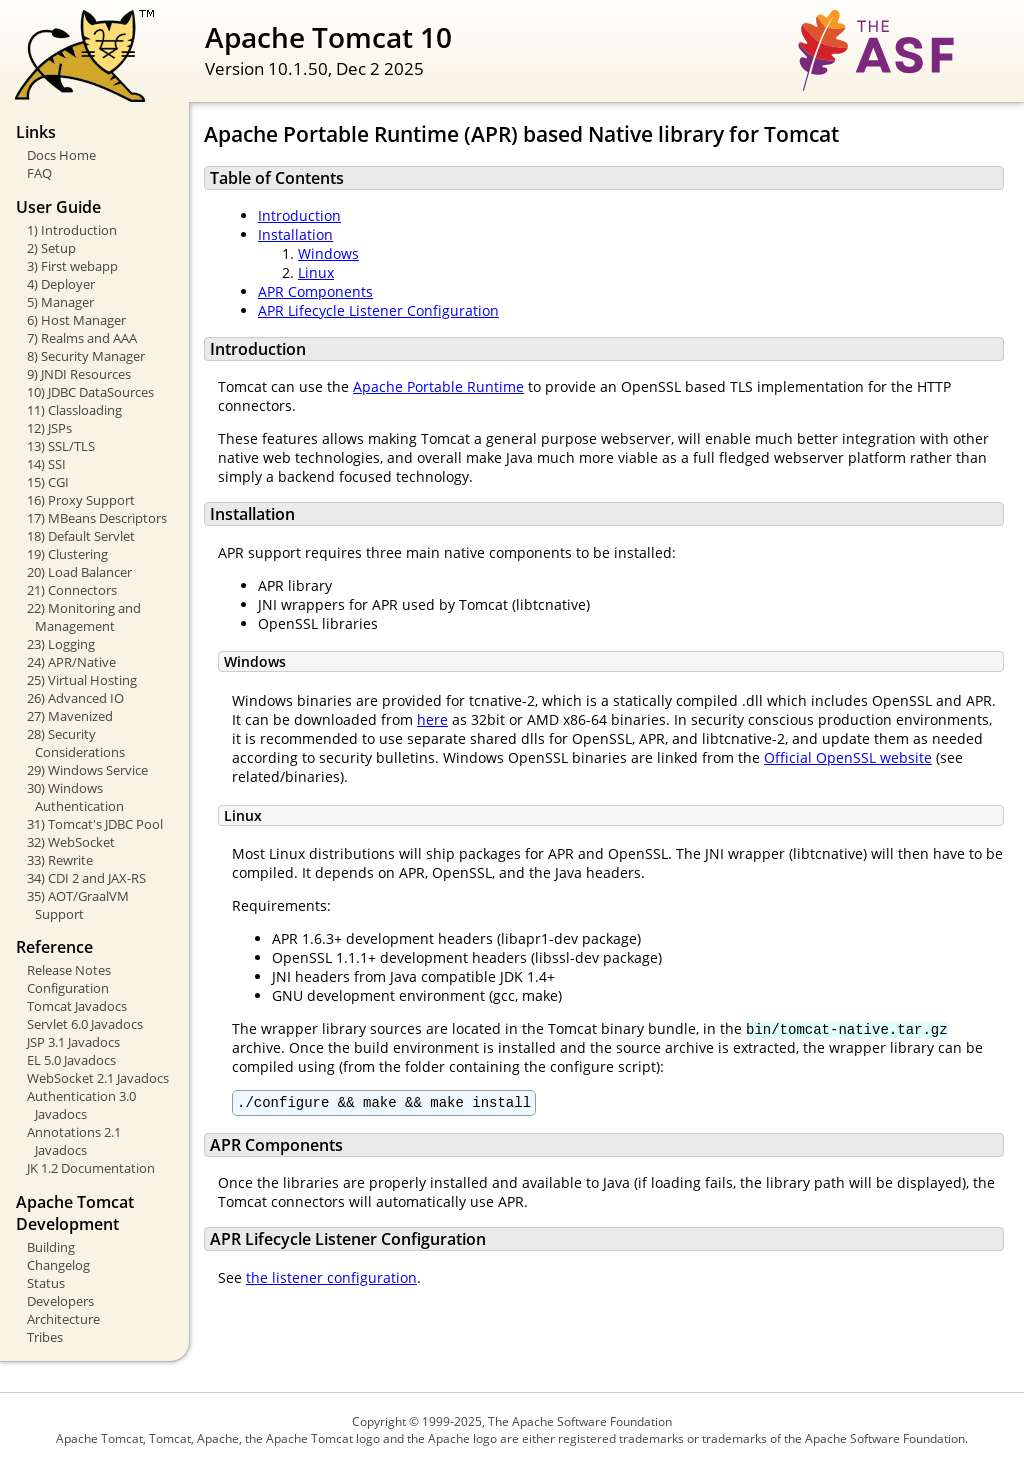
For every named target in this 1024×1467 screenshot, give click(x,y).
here (432, 719)
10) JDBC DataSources (90, 392)
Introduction (299, 215)
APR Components (315, 291)
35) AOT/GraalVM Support (78, 905)
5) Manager (60, 302)
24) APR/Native (71, 662)
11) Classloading (74, 410)
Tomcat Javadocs (77, 1006)
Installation (295, 234)
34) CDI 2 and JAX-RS (86, 878)
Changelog (58, 1265)
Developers (60, 1301)
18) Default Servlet (81, 536)
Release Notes (69, 970)
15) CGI (48, 482)
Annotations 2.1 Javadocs (74, 1141)
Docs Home (61, 155)
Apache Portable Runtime (438, 386)
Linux (316, 272)
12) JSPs (49, 428)
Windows (328, 253)
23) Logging (61, 644)
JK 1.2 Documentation (91, 1168)
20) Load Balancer (79, 572)
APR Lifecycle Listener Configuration (378, 310)
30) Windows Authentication (75, 797)
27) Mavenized (70, 716)
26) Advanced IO (75, 698)
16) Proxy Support (81, 500)
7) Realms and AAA (82, 338)
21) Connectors (72, 590)
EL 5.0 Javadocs (71, 1060)
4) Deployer (61, 284)
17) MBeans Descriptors (97, 518)
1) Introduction (72, 230)
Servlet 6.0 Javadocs (85, 1024)
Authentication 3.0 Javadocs (81, 1105)
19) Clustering (67, 554)
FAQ (39, 173)
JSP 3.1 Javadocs (73, 1042)
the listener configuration (331, 1280)
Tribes (45, 1337)
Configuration (68, 988)
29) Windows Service (87, 770)
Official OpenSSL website (848, 757)
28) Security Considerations (76, 743)
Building (51, 1247)
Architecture (63, 1319)
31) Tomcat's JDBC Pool (95, 824)
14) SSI (46, 464)
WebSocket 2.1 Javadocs (98, 1078)
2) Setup (51, 248)
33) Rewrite (60, 860)
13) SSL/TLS (61, 446)
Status (46, 1283)
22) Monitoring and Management (84, 617)
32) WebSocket (71, 842)
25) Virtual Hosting (82, 680)
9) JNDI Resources (79, 374)
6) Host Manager (76, 320)
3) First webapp (72, 266)
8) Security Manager (86, 356)
